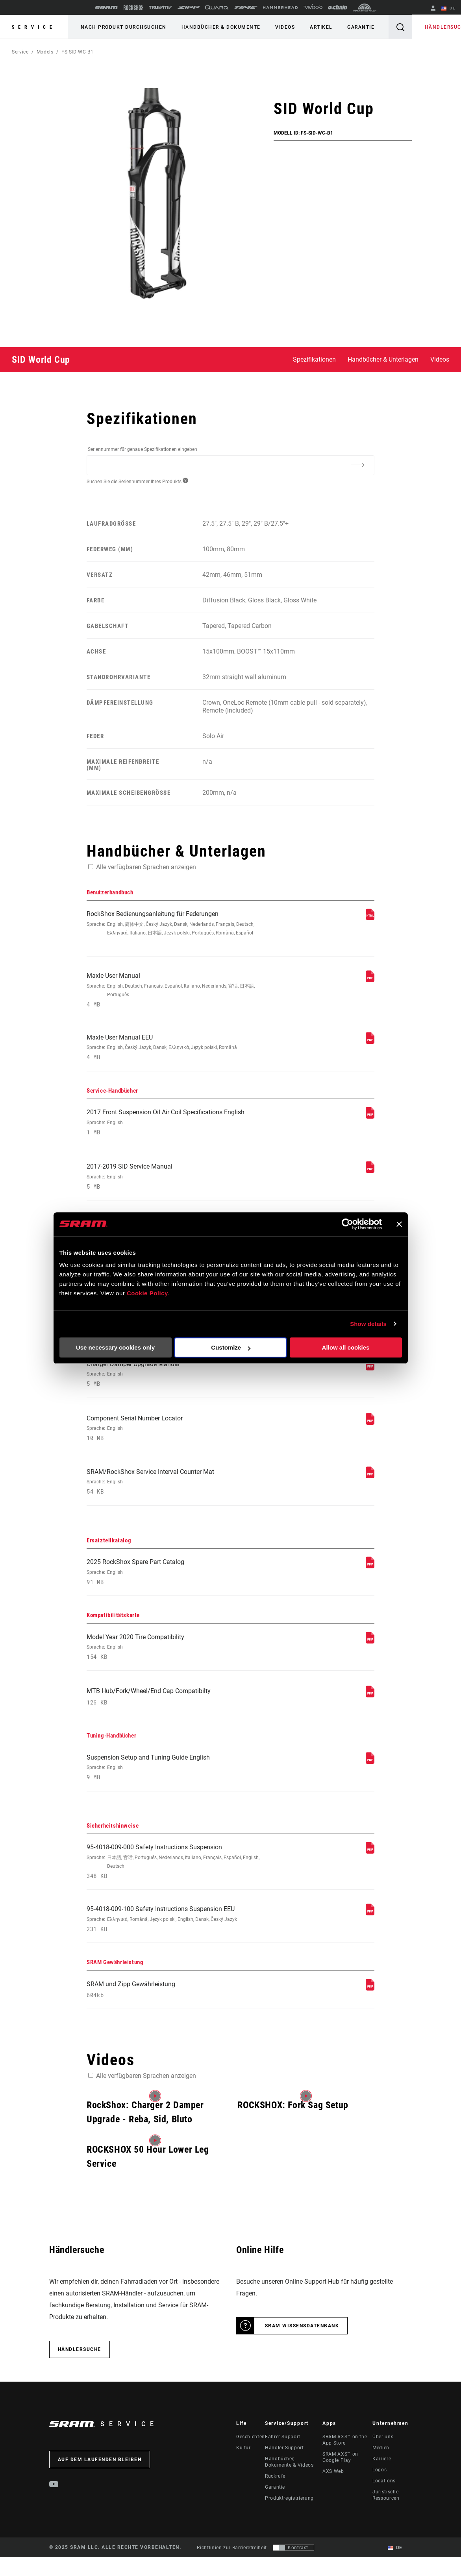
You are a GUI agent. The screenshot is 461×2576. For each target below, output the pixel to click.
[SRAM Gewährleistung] (370, 2009)
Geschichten (250, 2459)
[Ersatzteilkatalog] (370, 1579)
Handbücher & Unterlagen (383, 359)
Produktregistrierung (289, 2520)
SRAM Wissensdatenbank (302, 2348)
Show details (368, 1323)
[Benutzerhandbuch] (370, 918)
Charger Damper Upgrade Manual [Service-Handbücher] (176, 1384)
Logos (379, 2492)
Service (34, 27)
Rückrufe (275, 2498)
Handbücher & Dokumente (218, 27)
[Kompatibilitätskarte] (370, 1655)
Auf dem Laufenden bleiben (100, 2481)
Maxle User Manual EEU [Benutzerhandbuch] (176, 1050)
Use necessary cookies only (115, 1347)
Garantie (354, 27)
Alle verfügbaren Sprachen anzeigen (146, 866)
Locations (384, 2503)
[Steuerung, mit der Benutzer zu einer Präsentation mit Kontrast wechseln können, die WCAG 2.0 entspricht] (293, 2569)
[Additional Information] (358, 465)
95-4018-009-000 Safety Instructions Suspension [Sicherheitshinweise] (176, 1880)
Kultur (243, 2470)
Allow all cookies (346, 1347)
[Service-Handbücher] (370, 1120)
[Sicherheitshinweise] (370, 1869)
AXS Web (333, 2493)
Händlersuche (439, 27)
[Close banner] (399, 1224)
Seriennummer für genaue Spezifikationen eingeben (142, 449)
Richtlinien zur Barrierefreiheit (232, 2569)
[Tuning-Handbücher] (370, 1778)
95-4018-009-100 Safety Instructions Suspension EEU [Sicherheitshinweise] (176, 1939)
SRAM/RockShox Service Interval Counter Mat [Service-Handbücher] (176, 1494)
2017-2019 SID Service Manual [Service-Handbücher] (176, 1182)
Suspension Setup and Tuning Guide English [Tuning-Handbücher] (176, 1785)
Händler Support (284, 2470)
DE (449, 8)
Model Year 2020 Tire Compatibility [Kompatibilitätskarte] (176, 1662)
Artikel (316, 27)
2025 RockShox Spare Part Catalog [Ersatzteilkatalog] (176, 1586)
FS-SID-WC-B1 (77, 52)
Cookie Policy (147, 1293)
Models (45, 52)
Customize (230, 1347)
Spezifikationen (314, 359)
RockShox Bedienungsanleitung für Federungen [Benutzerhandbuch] (176, 924)
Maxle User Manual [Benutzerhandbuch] (176, 991)
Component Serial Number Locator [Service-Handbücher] (176, 1439)
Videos (281, 27)
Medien (380, 2470)
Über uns (382, 2459)
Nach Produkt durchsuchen (123, 27)
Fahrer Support (282, 2459)
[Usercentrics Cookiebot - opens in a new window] (347, 1224)
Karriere (381, 2481)
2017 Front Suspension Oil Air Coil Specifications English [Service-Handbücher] (176, 1126)
